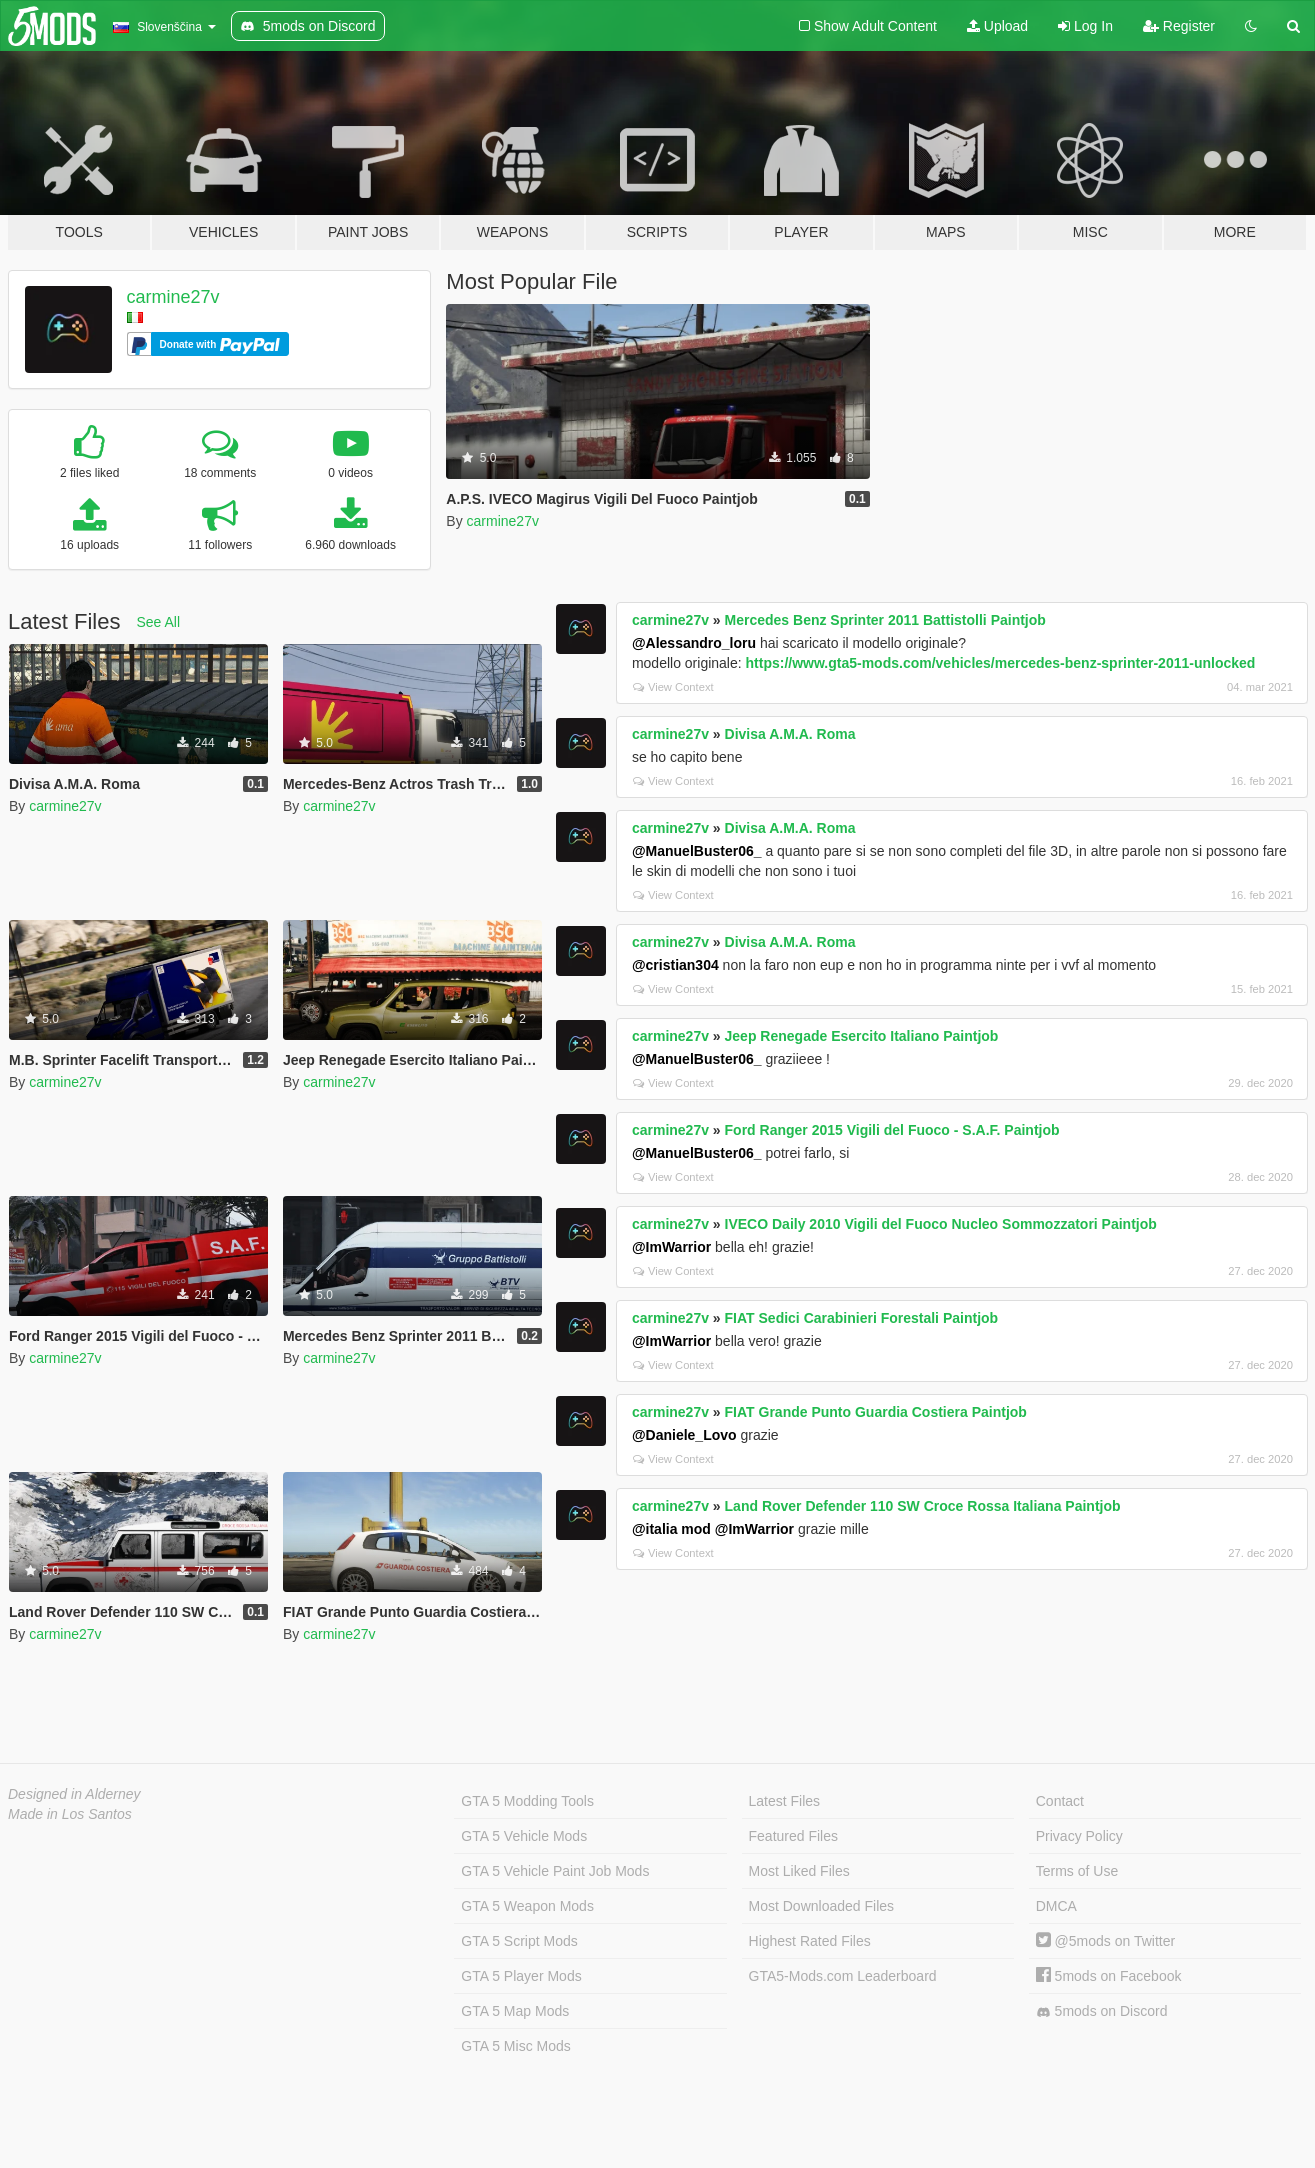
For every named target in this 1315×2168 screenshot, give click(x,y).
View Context (673, 687)
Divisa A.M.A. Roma (790, 734)
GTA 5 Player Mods (521, 1976)
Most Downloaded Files (822, 1906)
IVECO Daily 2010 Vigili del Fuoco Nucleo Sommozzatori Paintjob (941, 1224)
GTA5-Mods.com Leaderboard (843, 1976)
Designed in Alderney (74, 1794)
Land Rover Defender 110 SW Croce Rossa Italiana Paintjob (923, 1506)
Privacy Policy (1079, 1836)
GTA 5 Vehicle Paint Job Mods (555, 1871)
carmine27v (173, 297)
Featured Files (793, 1836)
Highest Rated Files (810, 1941)
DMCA (1056, 1906)
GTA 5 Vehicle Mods (524, 1836)
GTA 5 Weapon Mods (527, 1906)
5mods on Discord (1102, 2011)
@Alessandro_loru (694, 643)
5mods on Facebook (1109, 1976)
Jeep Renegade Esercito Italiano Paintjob (862, 1036)
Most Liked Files (799, 1871)
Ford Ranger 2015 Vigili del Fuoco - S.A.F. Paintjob (892, 1130)
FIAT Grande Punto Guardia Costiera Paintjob (876, 1412)
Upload (997, 26)
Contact (1060, 1801)
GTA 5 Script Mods (519, 1941)
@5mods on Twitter (1105, 1941)
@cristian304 (675, 965)
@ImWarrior (671, 1247)
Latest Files (785, 1801)
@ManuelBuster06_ (697, 851)
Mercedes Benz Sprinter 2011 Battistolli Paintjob (885, 620)
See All (159, 622)
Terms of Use (1077, 1871)
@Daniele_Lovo (684, 1435)
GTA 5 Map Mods (515, 2011)
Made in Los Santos (70, 1814)
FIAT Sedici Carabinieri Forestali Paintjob (862, 1318)
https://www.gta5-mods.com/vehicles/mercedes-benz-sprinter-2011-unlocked (1001, 663)
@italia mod (671, 1529)
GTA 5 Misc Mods (515, 2046)
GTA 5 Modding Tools (527, 1801)
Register (1179, 26)
